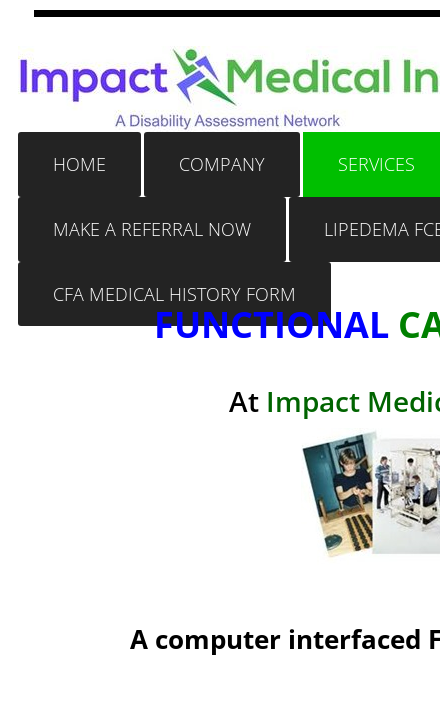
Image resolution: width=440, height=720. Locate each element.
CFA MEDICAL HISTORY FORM (174, 294)
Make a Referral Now (152, 229)
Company (222, 164)
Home (79, 164)
